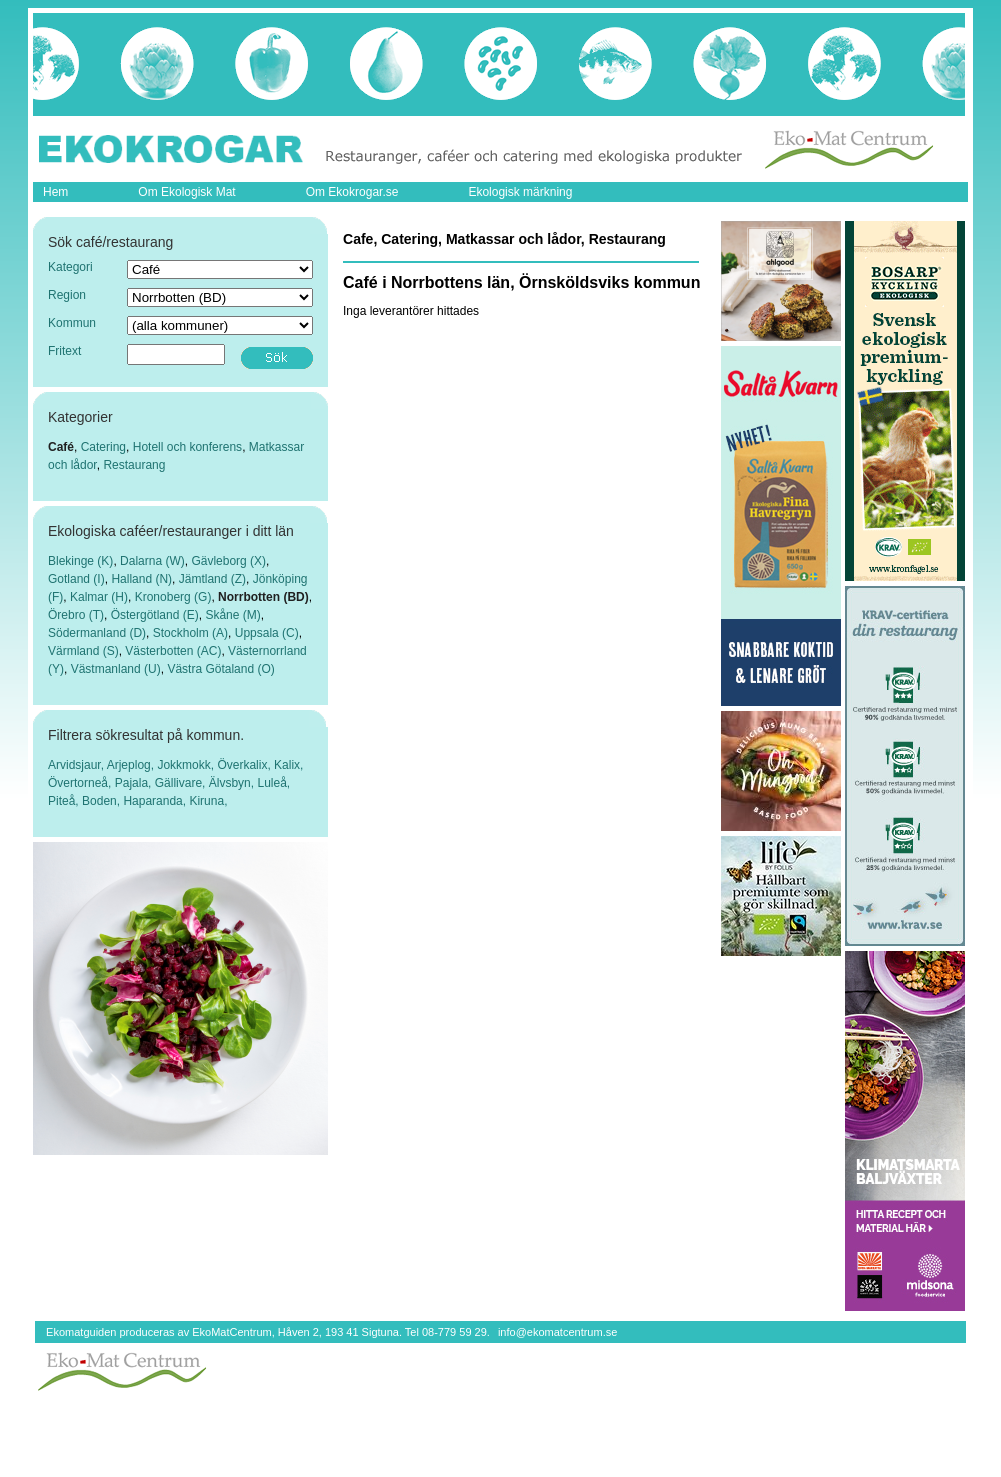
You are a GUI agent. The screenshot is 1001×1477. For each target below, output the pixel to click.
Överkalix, (245, 765)
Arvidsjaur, (77, 765)
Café (61, 447)
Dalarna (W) (152, 561)
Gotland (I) (76, 579)
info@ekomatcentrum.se (557, 1332)
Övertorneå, (81, 783)
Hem (55, 192)
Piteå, (65, 801)
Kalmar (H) (99, 597)
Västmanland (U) (116, 669)
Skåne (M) (232, 615)
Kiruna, (208, 801)
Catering (103, 447)
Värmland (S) (83, 651)
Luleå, (273, 783)
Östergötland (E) (155, 615)
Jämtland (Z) (212, 579)
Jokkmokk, (187, 765)
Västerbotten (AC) (173, 651)
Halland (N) (141, 579)
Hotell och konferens (187, 447)
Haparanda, (156, 801)
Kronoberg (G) (173, 597)
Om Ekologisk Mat (186, 192)
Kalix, (288, 765)
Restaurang (134, 465)
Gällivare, (182, 783)
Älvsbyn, (233, 783)
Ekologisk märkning (520, 192)
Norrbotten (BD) (263, 597)
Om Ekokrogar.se (352, 192)
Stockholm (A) (190, 633)
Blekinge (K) (80, 561)
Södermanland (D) (97, 633)
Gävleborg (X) (228, 561)
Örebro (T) (76, 615)
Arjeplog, (132, 765)
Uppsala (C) (267, 633)
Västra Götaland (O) (220, 669)
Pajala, (135, 783)
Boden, (102, 801)
